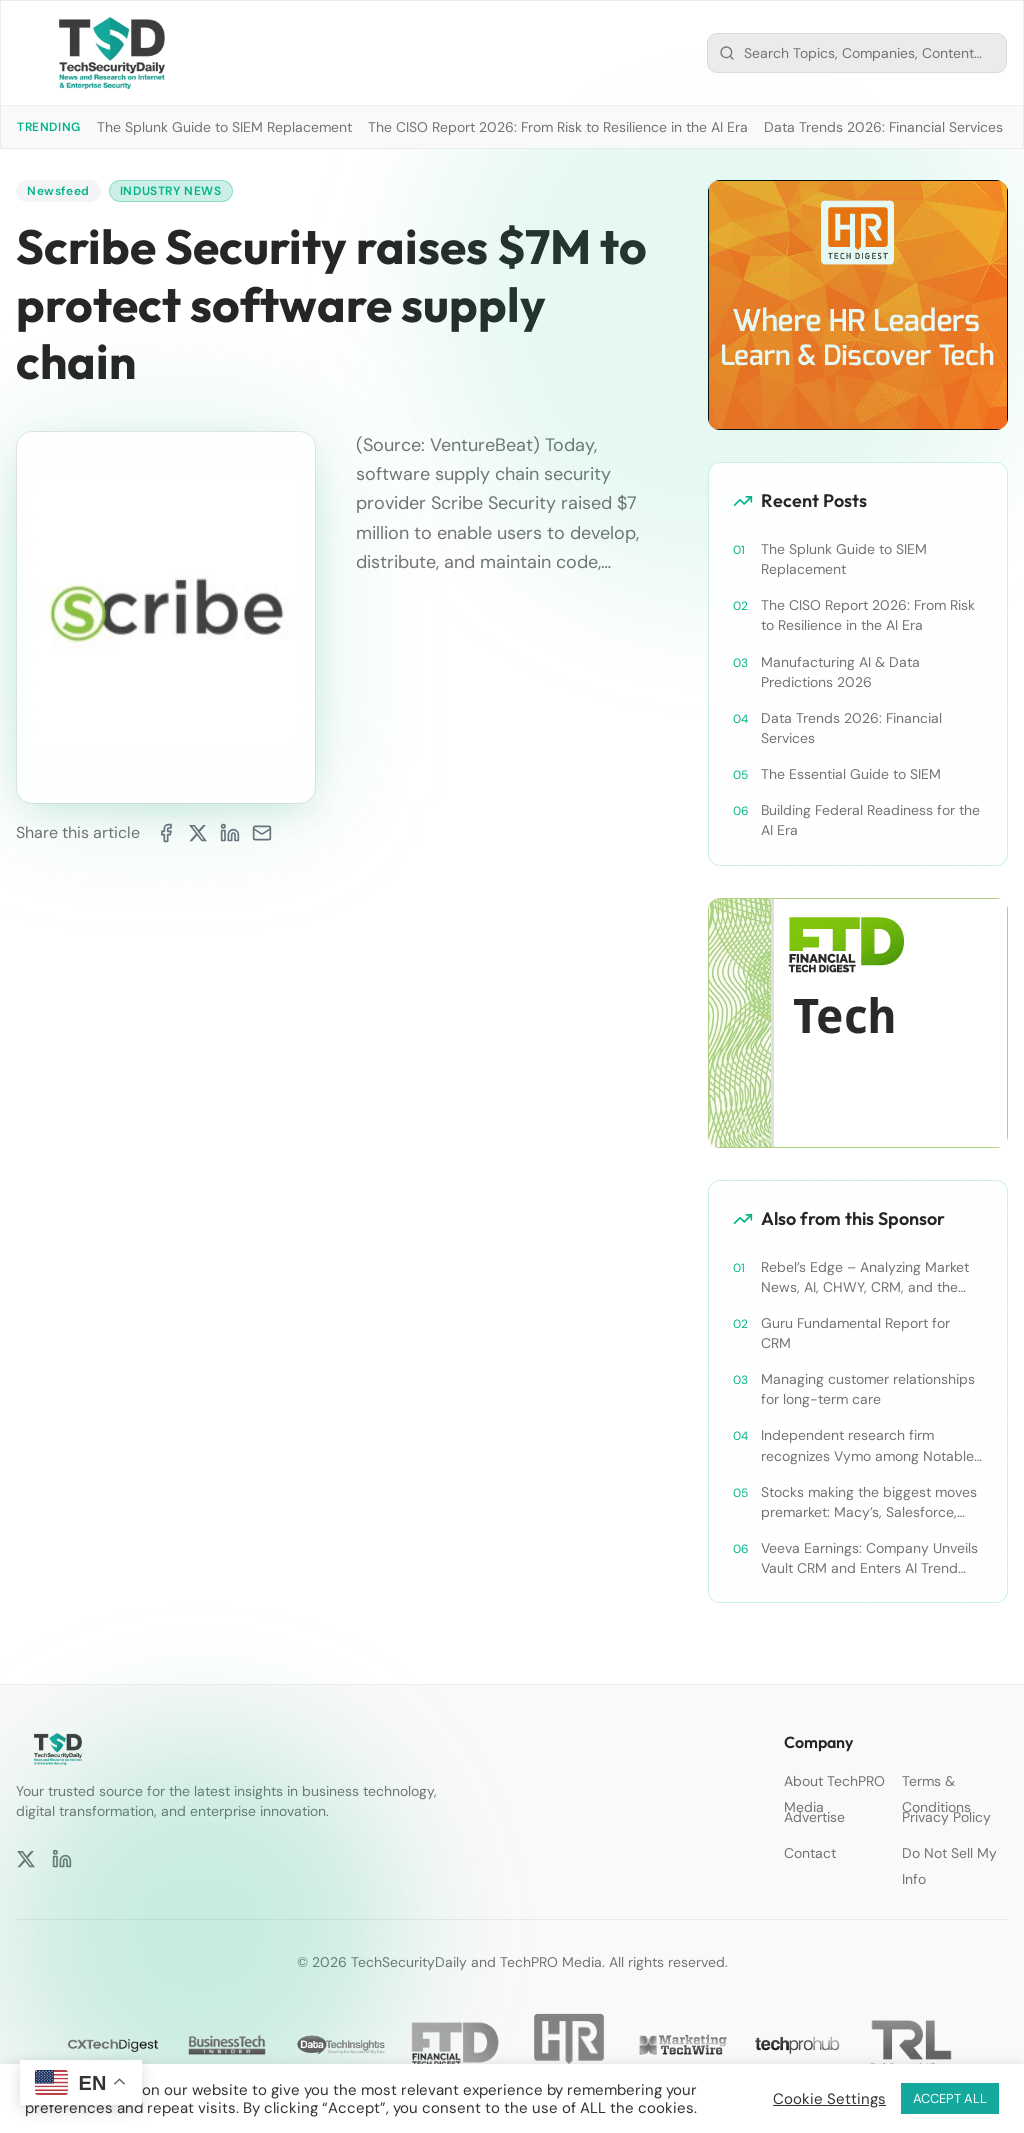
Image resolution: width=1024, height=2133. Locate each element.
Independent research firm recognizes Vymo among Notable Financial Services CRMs (867, 1445)
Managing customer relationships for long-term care (868, 1389)
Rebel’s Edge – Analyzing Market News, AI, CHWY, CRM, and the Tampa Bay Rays (865, 1277)
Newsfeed (58, 191)
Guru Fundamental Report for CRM (855, 1333)
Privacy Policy (946, 1817)
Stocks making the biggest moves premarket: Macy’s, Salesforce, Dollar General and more (869, 1502)
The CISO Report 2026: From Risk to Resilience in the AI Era (558, 127)
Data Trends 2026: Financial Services (883, 127)
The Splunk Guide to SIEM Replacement (224, 127)
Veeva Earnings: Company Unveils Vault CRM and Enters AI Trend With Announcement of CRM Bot (869, 1558)
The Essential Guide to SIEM (851, 774)
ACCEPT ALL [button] (950, 2098)
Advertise (814, 1817)
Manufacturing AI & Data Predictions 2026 (840, 672)
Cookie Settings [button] (829, 2099)
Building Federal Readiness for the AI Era (870, 820)
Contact (810, 1853)
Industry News (171, 191)
